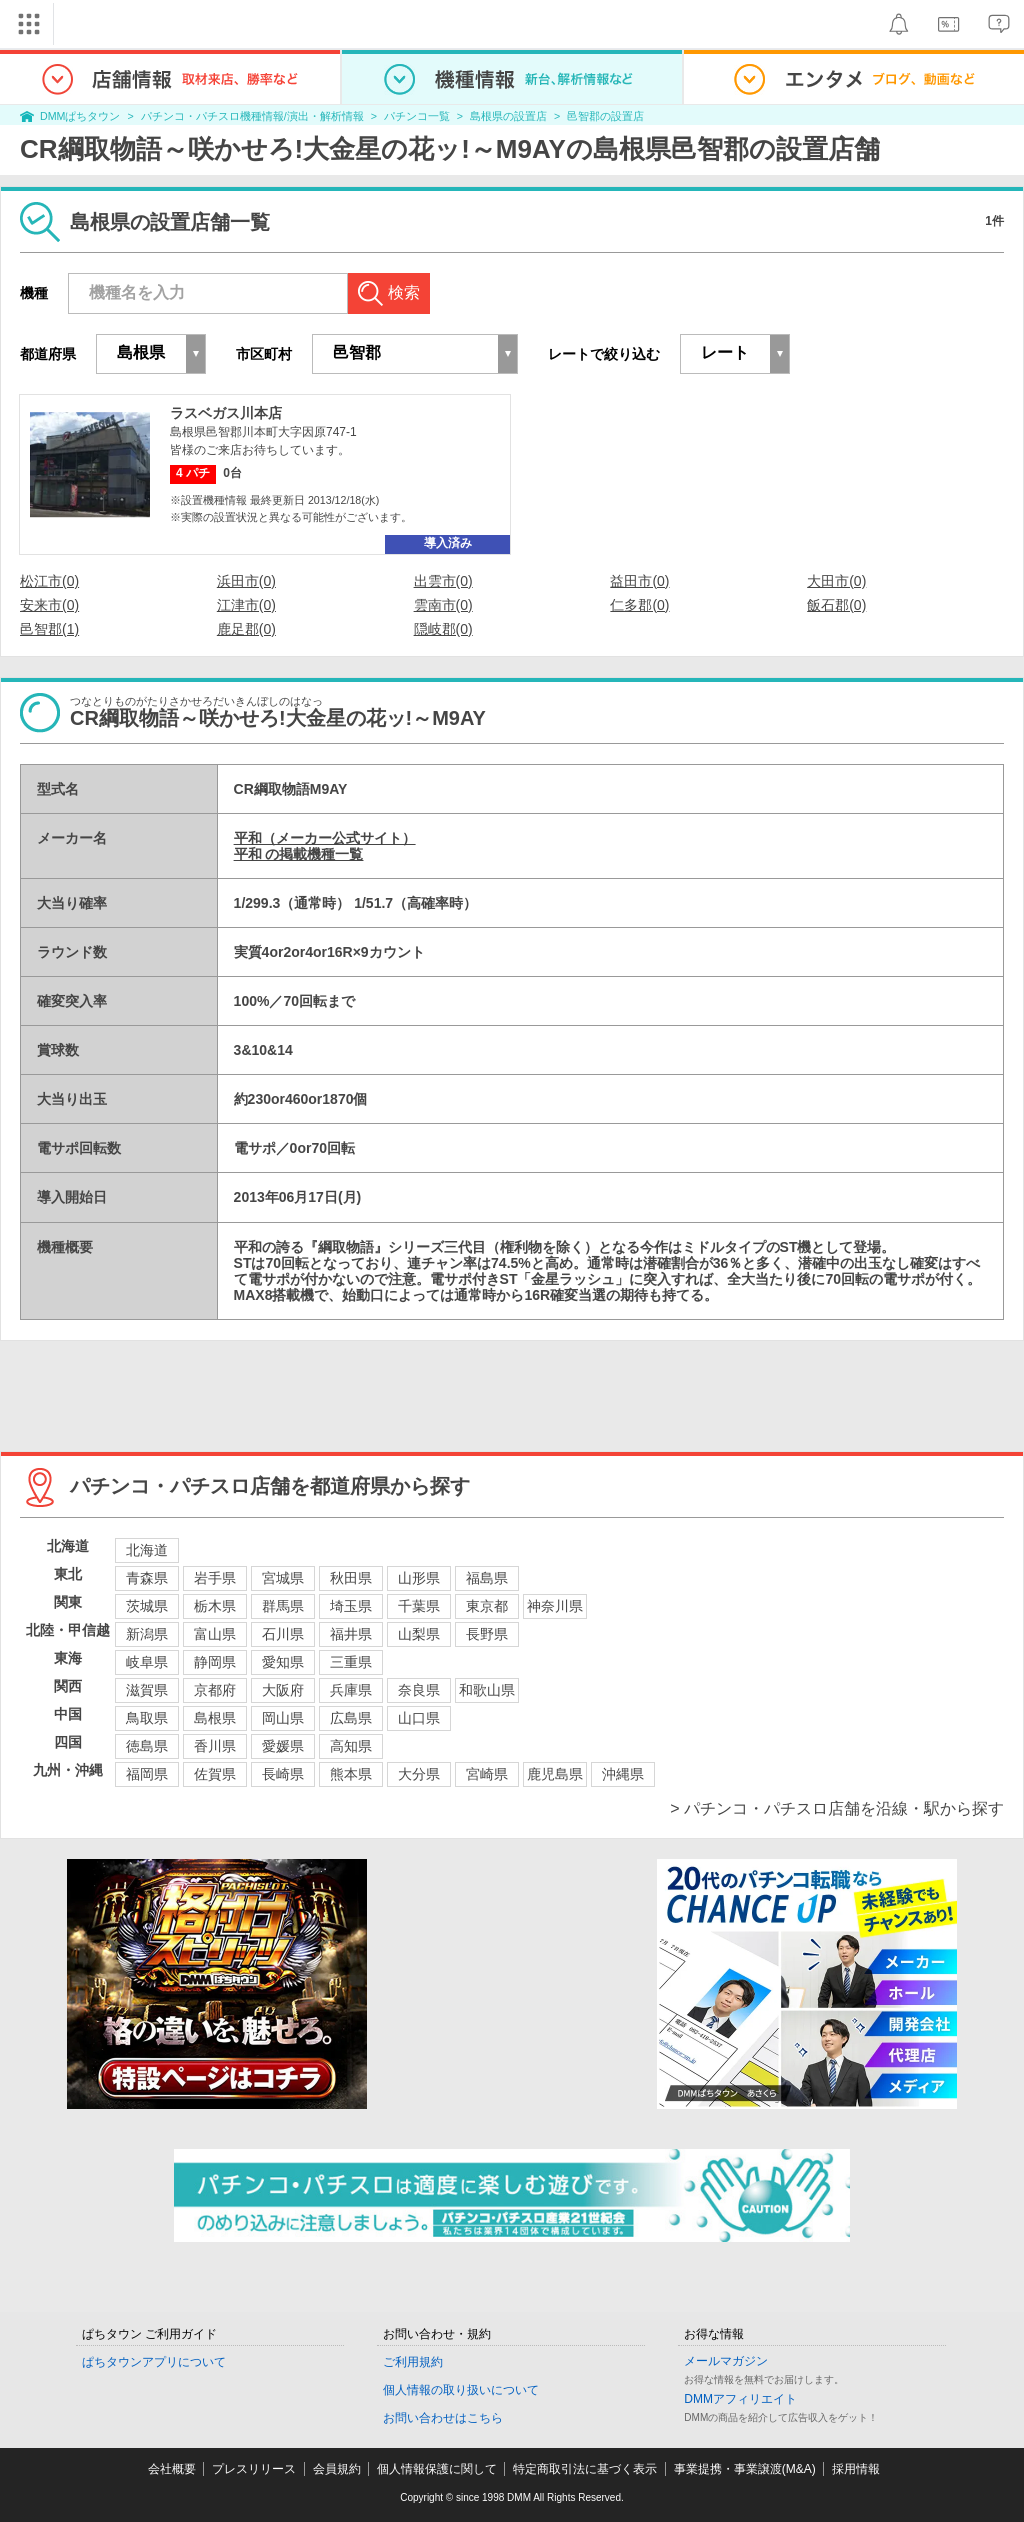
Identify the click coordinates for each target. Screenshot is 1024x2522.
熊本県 (351, 1774)
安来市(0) (49, 605)
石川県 (283, 1634)
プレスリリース (254, 2469)
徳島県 (147, 1746)
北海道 (147, 1550)
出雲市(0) (443, 581)
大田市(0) (836, 581)
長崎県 (283, 1774)
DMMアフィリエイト (740, 2399)
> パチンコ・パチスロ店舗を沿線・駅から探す (837, 1808)
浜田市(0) (246, 581)
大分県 (419, 1774)
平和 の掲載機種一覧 (299, 854)
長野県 (487, 1634)
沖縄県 (623, 1774)
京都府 (215, 1690)
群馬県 (283, 1606)
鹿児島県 (555, 1774)
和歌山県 (487, 1690)
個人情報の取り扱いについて (461, 2390)
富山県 (215, 1634)
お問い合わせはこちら (443, 2418)
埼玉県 (351, 1606)
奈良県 (419, 1690)
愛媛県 (283, 1746)
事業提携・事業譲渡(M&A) (745, 2469)
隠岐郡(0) (443, 629)
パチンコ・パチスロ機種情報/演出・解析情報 (252, 116)
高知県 (351, 1746)
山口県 (419, 1718)
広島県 (351, 1718)
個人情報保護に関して (437, 2469)
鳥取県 (147, 1718)
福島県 (487, 1578)
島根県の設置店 (508, 116)
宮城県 (283, 1578)
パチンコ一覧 (417, 116)
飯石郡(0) (836, 605)
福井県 (351, 1634)
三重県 (351, 1662)
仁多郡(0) (639, 605)
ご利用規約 (413, 2362)
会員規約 (337, 2469)
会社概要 (172, 2469)
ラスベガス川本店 (226, 413)
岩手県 (215, 1578)
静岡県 (215, 1662)
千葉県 (419, 1606)
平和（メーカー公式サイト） (325, 838)
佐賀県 (215, 1774)
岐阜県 (147, 1662)
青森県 (147, 1578)
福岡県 (147, 1774)
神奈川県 (555, 1606)
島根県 (215, 1718)
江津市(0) (246, 605)
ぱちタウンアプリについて (154, 2362)
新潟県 (147, 1634)
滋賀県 (147, 1690)
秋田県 (351, 1578)
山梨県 (419, 1634)
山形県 (419, 1578)
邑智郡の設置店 (605, 116)
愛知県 (283, 1662)
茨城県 (147, 1606)
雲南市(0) (443, 605)
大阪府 (283, 1690)
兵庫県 (351, 1690)
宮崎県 (487, 1774)
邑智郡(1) (49, 629)
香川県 (215, 1746)
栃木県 (215, 1606)
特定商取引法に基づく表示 (585, 2469)
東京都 (487, 1606)
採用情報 (856, 2469)
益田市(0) (639, 581)
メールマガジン (726, 2361)
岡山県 (283, 1718)
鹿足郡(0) (246, 629)
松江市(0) (49, 581)
